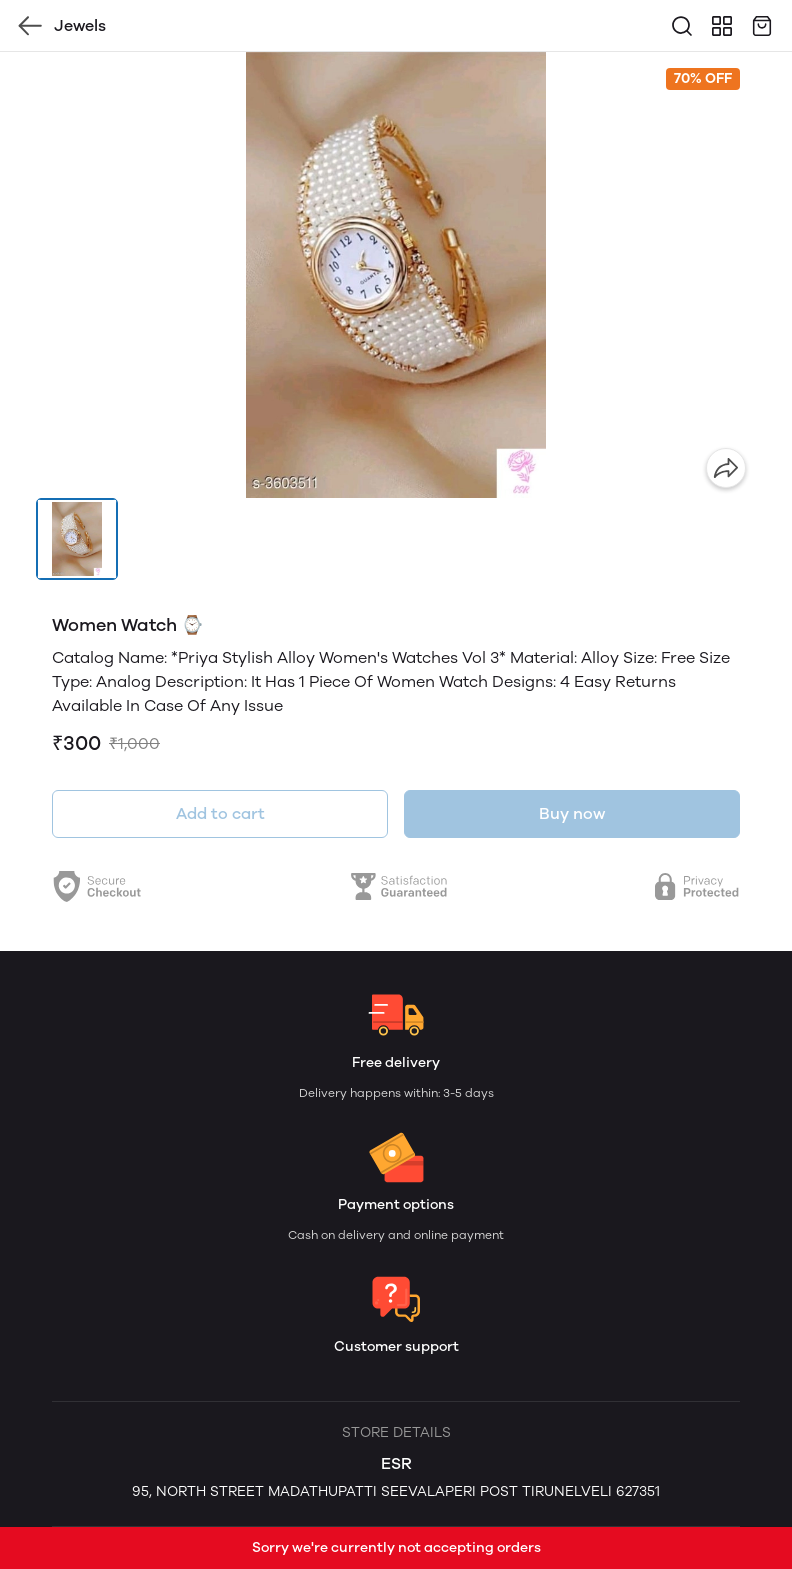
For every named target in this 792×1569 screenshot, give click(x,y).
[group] (396, 275)
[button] (77, 539)
